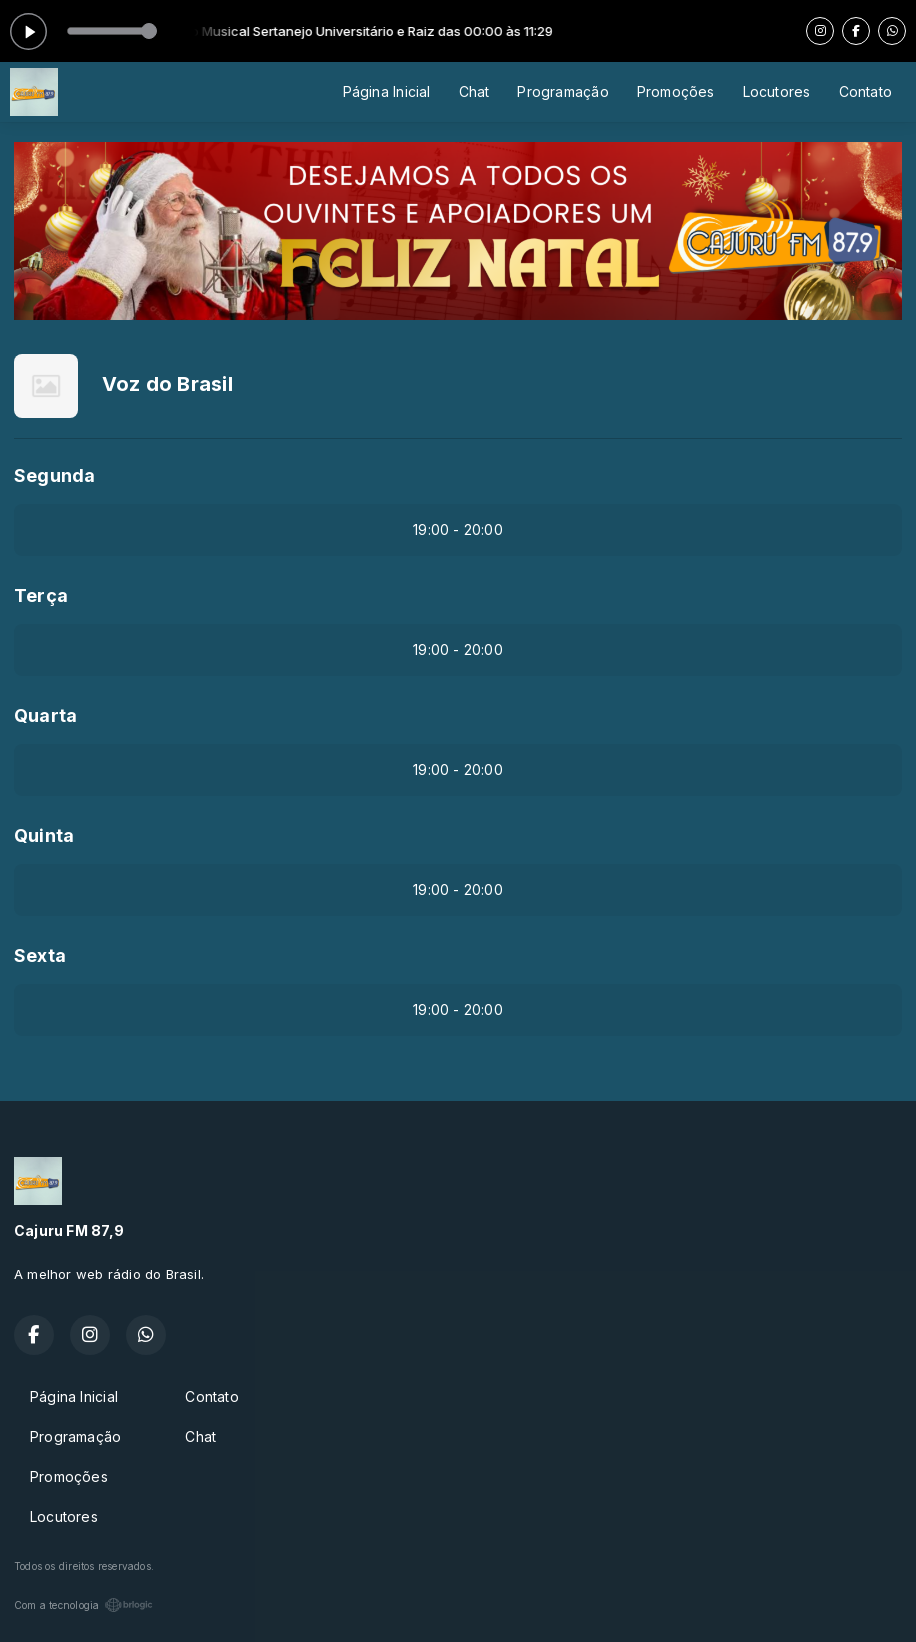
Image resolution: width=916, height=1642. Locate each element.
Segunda (54, 475)
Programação (562, 91)
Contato (865, 91)
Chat (474, 91)
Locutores (777, 91)
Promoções (676, 91)
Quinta (44, 835)
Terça (41, 595)
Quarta (45, 715)
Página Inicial (387, 91)
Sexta (40, 955)
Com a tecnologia (83, 1605)
